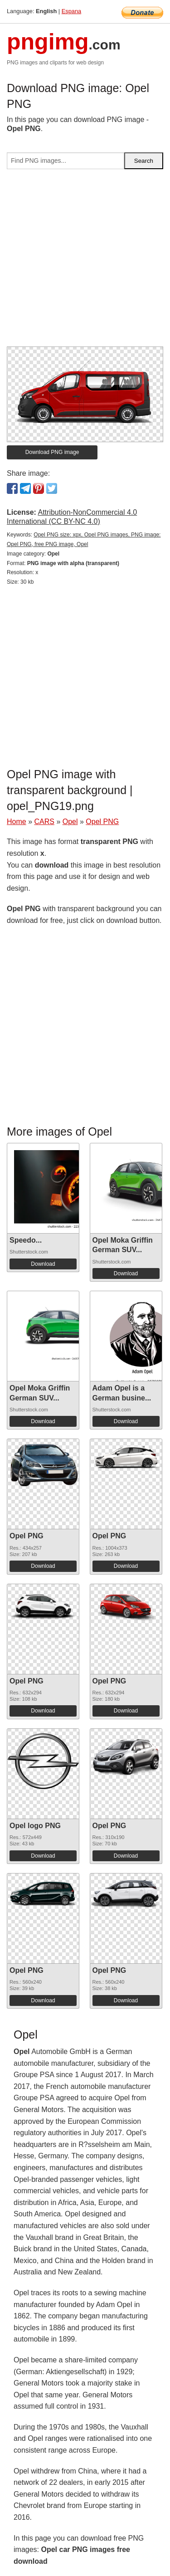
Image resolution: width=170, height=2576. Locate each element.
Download (43, 1264)
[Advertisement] (85, 261)
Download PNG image (52, 452)
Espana (71, 11)
